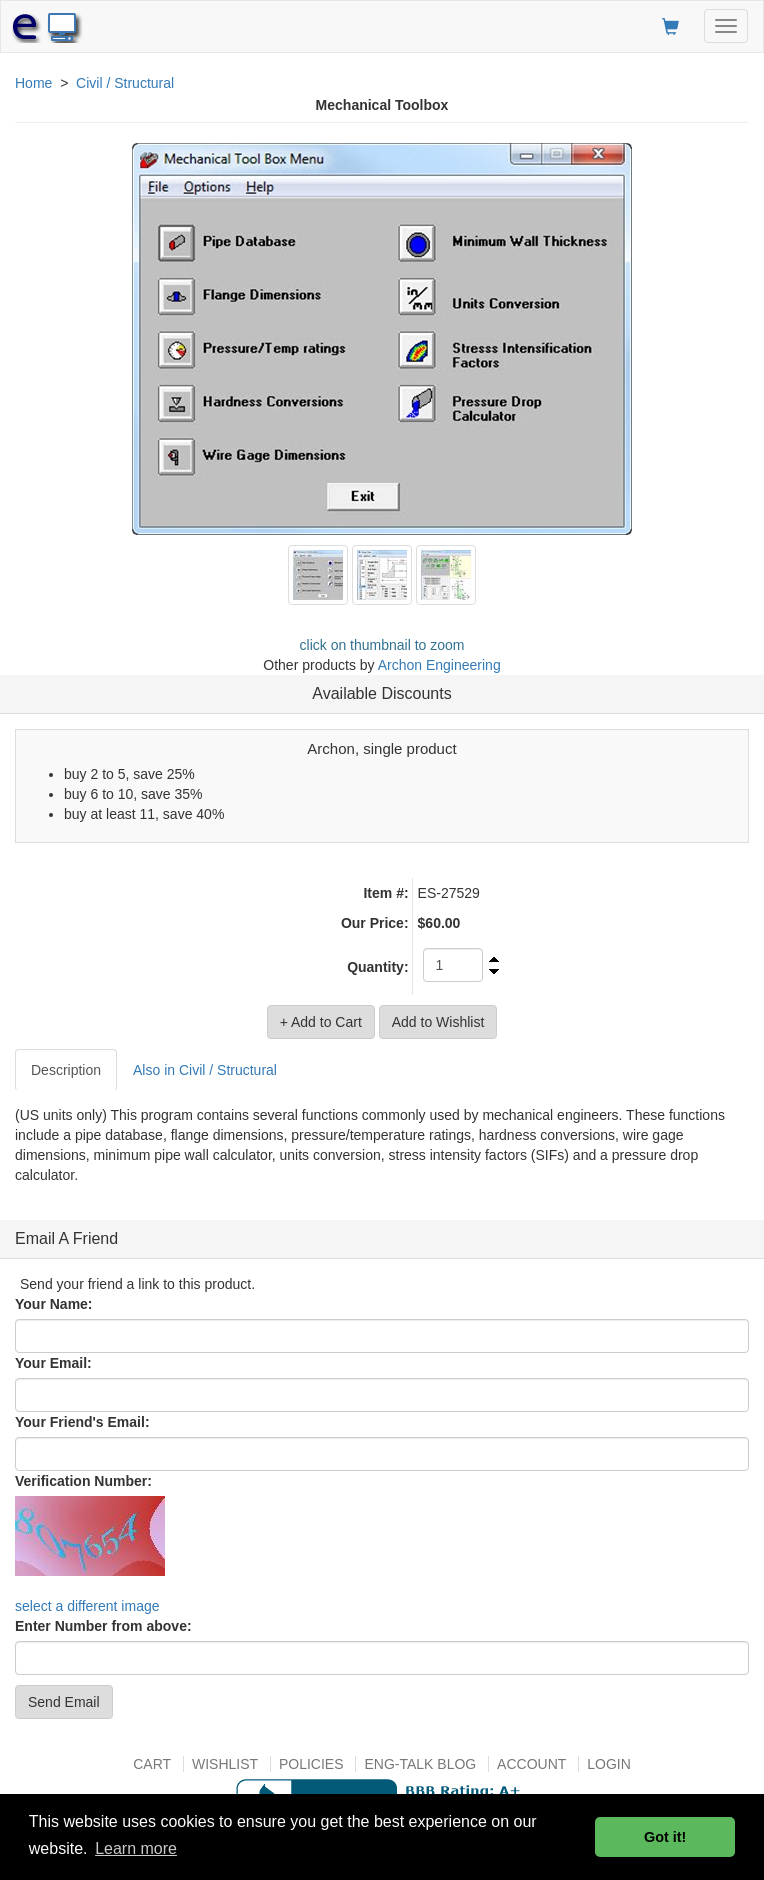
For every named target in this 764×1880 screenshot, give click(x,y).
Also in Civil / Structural (205, 1070)
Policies (311, 1764)
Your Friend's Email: (82, 1422)
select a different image (87, 1606)
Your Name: (54, 1304)
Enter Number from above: (103, 1626)
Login (609, 1764)
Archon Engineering (439, 665)
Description (66, 1070)
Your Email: (53, 1363)
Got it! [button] (665, 1837)
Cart (152, 1764)
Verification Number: (83, 1481)
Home (33, 83)
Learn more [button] (136, 1848)
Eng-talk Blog (420, 1764)
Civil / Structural (125, 83)
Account (531, 1764)
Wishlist (225, 1764)
